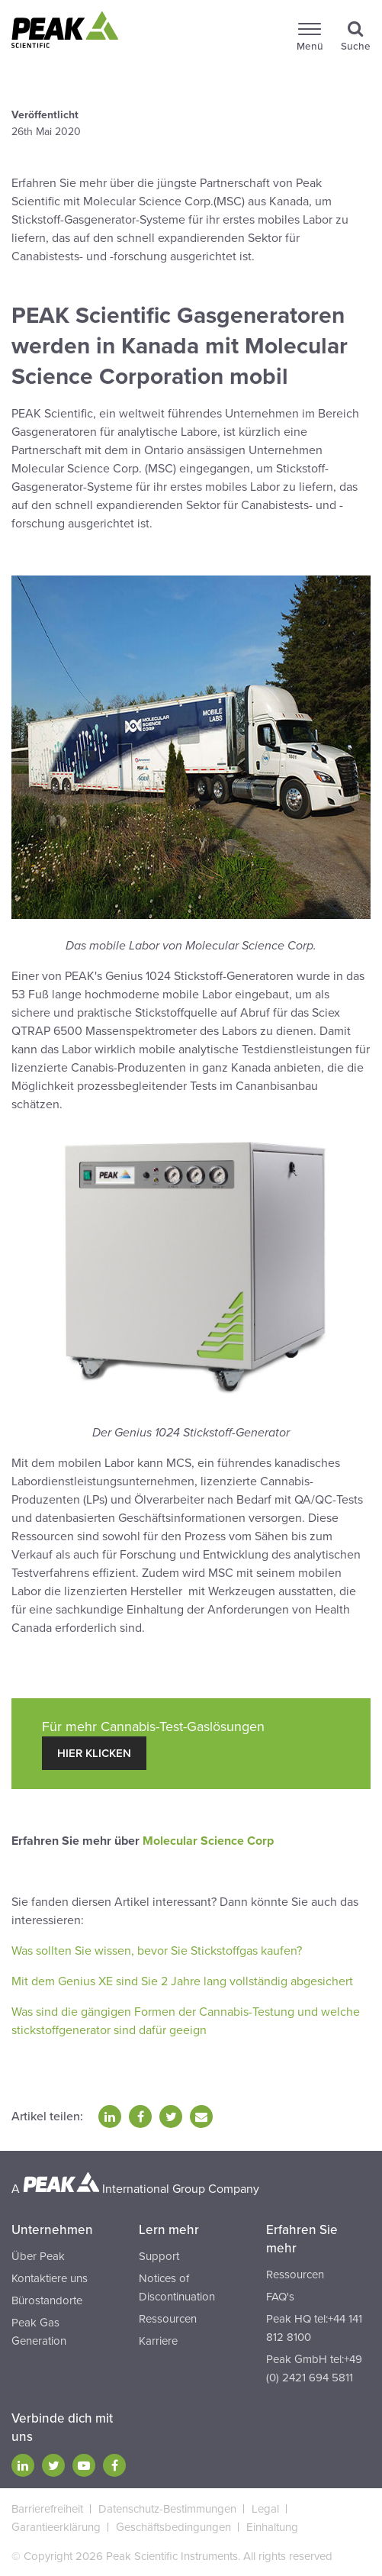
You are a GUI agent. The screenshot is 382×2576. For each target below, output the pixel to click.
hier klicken (94, 1753)
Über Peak (38, 2256)
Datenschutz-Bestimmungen (167, 2509)
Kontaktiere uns (49, 2278)
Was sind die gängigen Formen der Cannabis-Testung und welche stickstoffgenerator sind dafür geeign (185, 2021)
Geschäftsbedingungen (173, 2527)
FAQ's (280, 2297)
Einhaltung (272, 2527)
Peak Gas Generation (38, 2332)
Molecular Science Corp (208, 1841)
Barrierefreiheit (47, 2509)
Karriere (158, 2341)
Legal (265, 2509)
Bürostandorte (46, 2300)
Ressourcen (168, 2319)
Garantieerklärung (56, 2527)
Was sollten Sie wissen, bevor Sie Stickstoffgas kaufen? (156, 1951)
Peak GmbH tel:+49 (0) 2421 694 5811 (314, 2368)
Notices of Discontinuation (177, 2287)
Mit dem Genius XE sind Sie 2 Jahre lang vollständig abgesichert (182, 1981)
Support (159, 2256)
